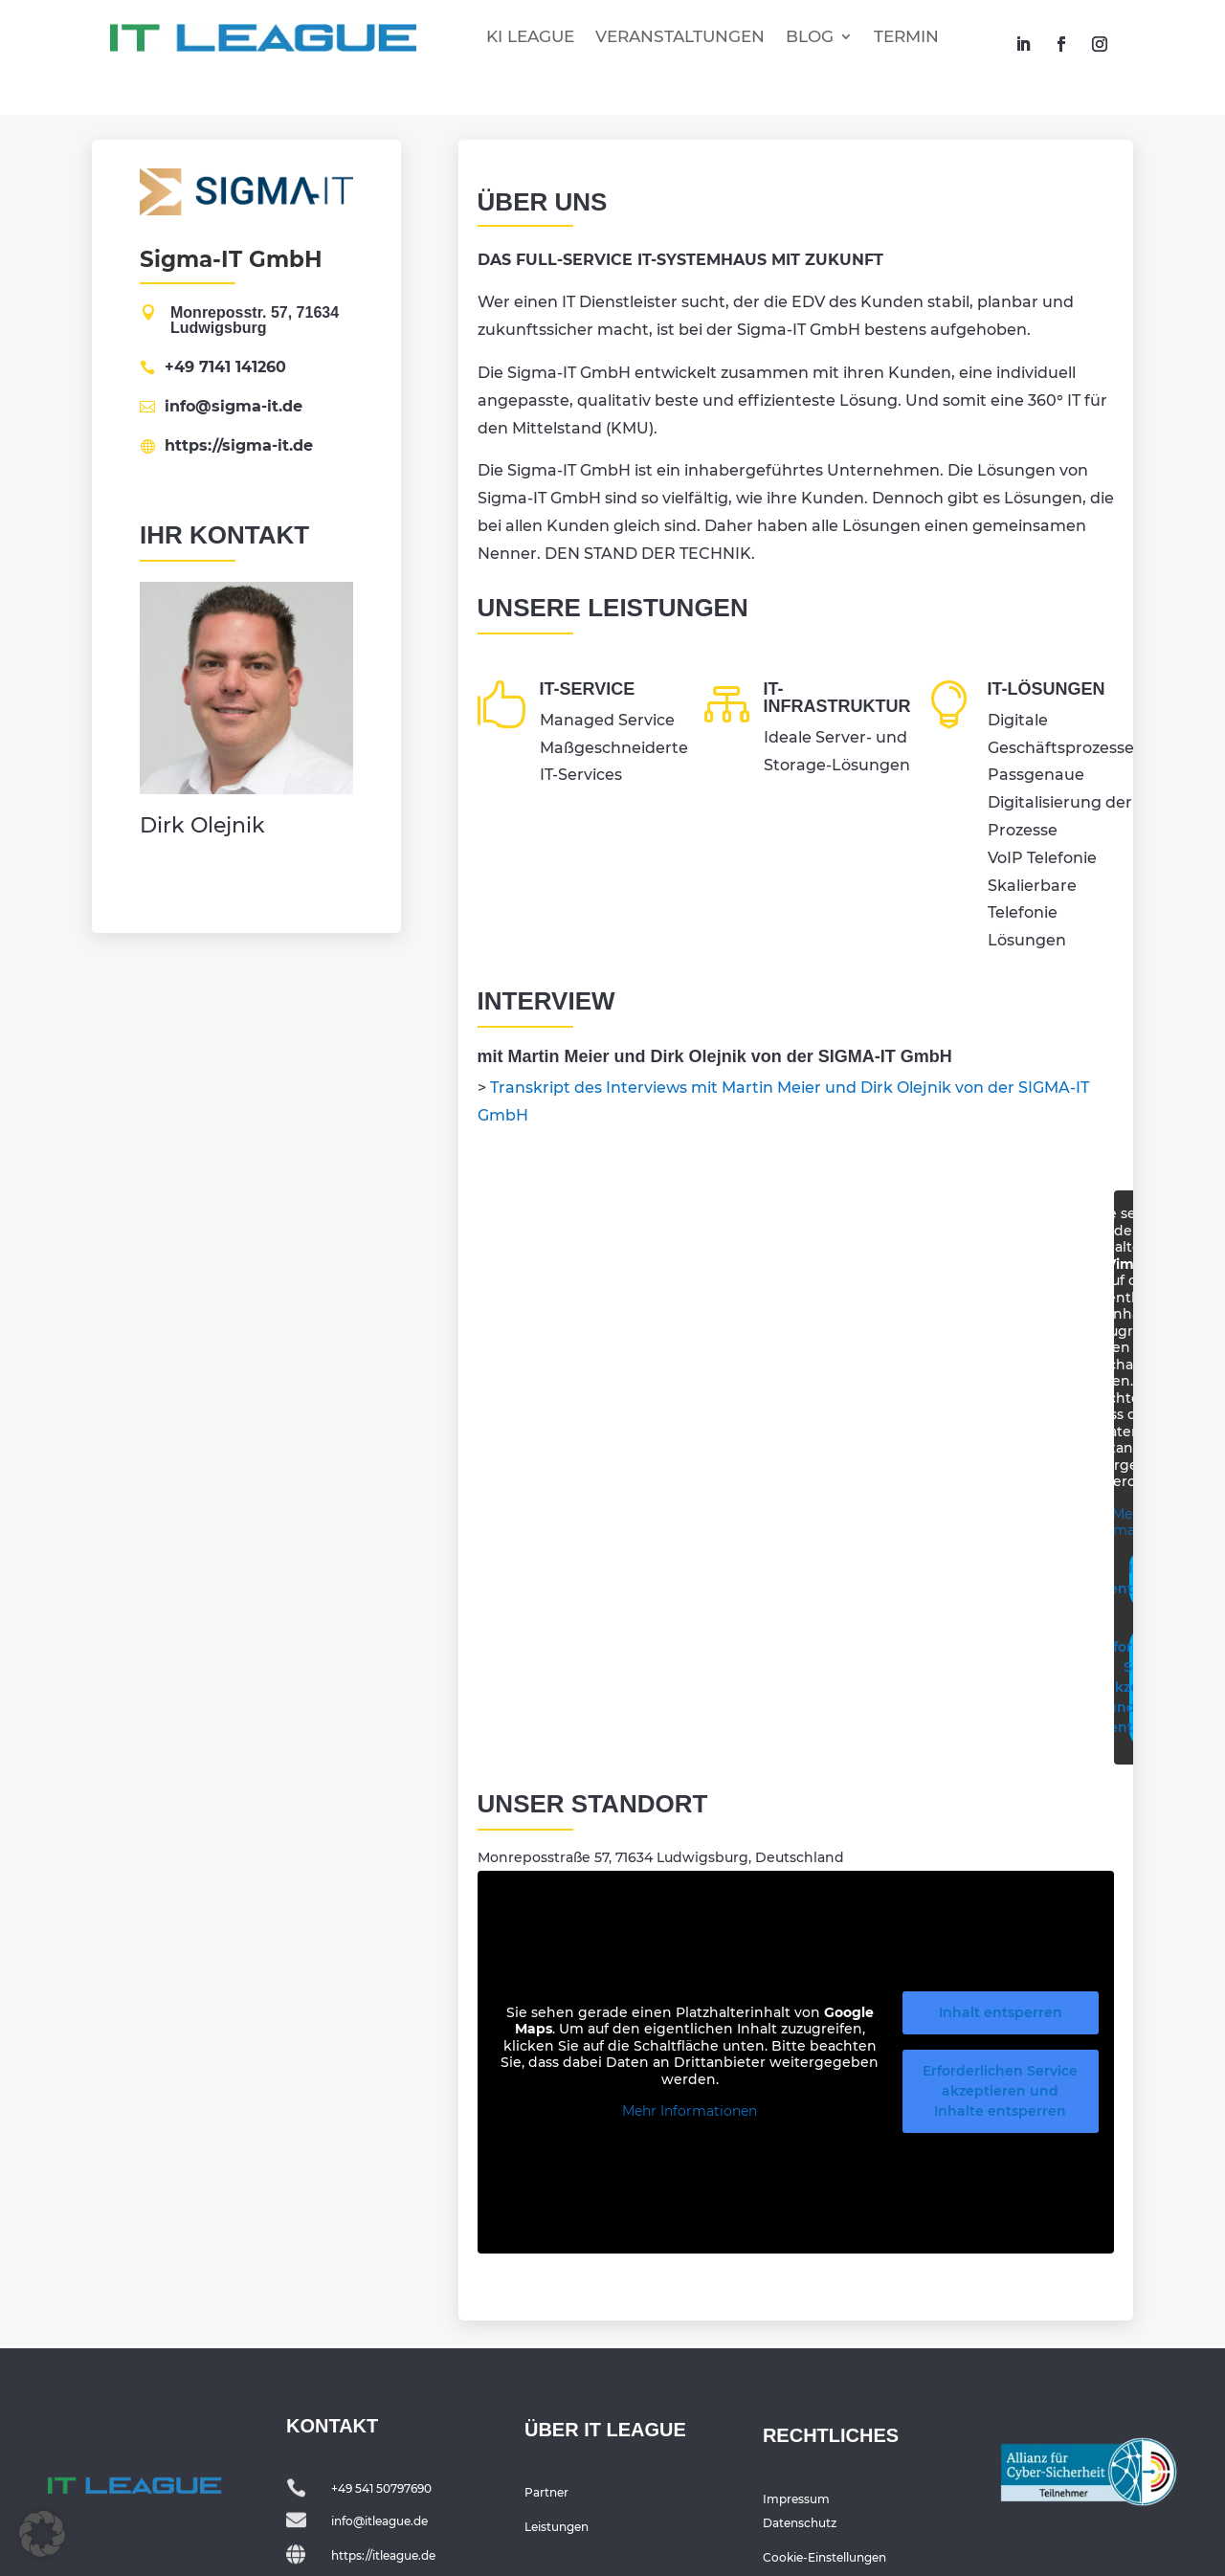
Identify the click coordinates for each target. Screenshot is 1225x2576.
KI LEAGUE (530, 36)
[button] (42, 2534)
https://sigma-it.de (239, 446)
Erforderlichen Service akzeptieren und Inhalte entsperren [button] (1000, 2091)
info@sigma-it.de (233, 406)
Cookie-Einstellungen (824, 2557)
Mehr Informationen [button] (1128, 1523)
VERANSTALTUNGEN (680, 36)
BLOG (810, 36)
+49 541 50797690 (381, 2488)
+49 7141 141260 (225, 367)
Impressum (796, 2499)
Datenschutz (799, 2523)
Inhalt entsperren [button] (1000, 2012)
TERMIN (906, 36)
